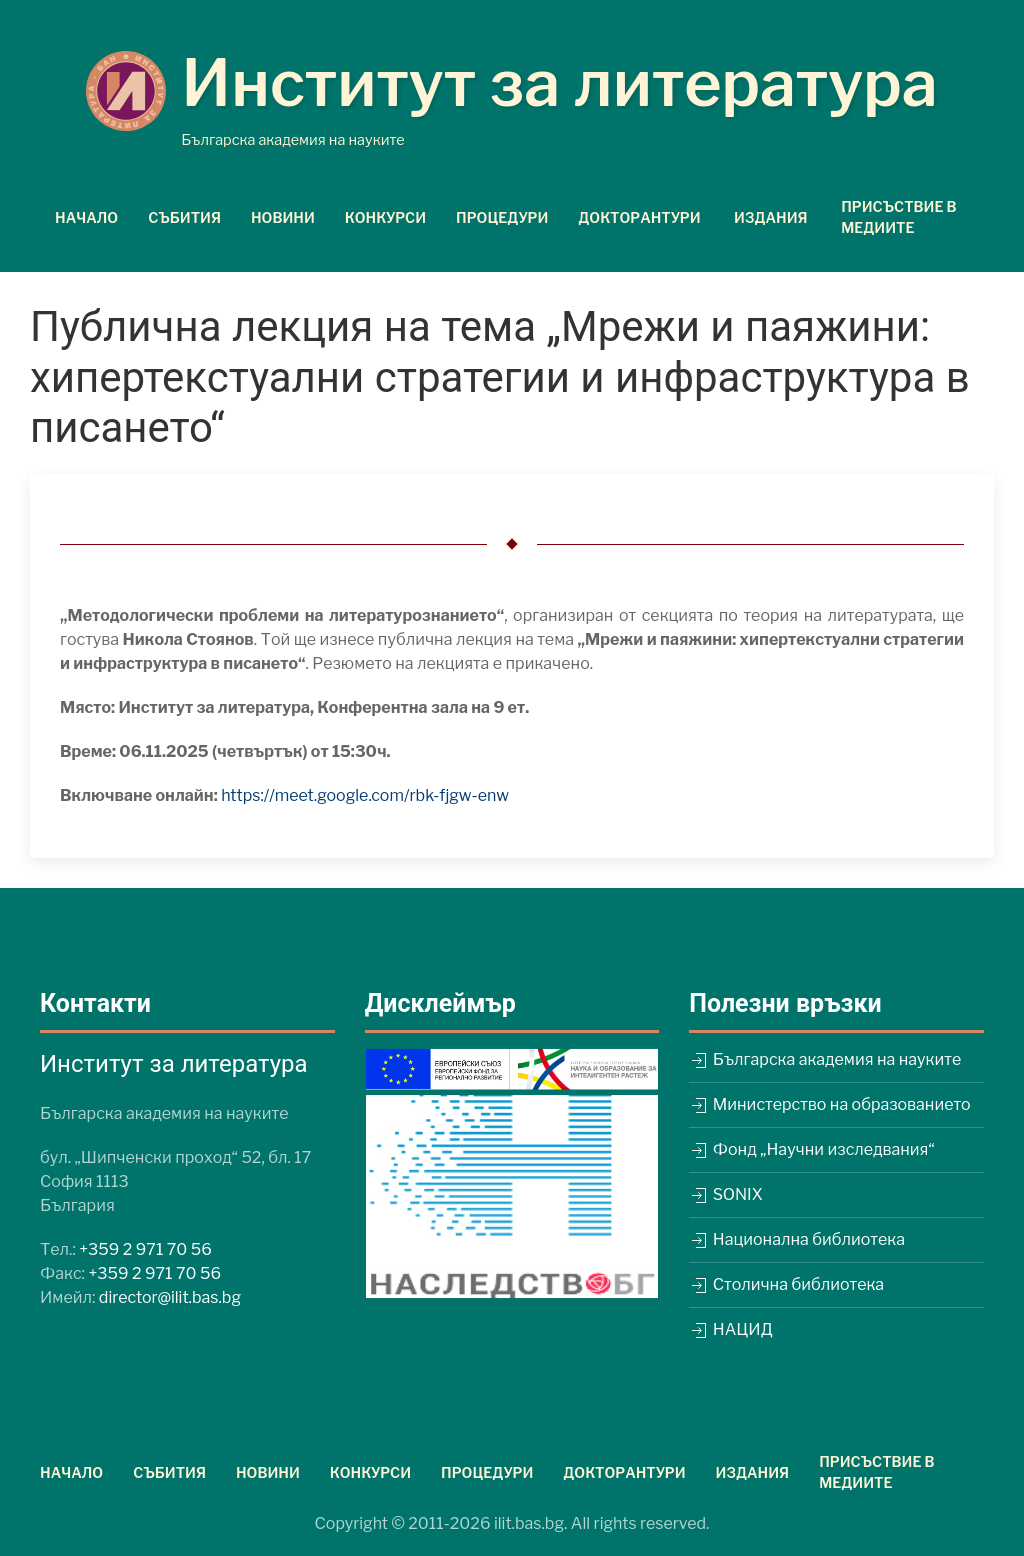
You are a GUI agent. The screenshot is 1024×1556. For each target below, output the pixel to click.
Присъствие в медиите (898, 217)
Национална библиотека (797, 1239)
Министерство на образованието (829, 1104)
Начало (86, 217)
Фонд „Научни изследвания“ (811, 1149)
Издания (753, 1472)
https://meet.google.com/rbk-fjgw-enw (365, 795)
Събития (184, 217)
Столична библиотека (786, 1284)
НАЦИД (730, 1329)
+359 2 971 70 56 (145, 1249)
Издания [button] (771, 217)
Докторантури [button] (639, 217)
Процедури (502, 217)
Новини (283, 217)
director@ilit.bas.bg (170, 1297)
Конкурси (385, 217)
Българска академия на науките (825, 1059)
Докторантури (624, 1472)
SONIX (725, 1194)
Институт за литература (559, 83)
